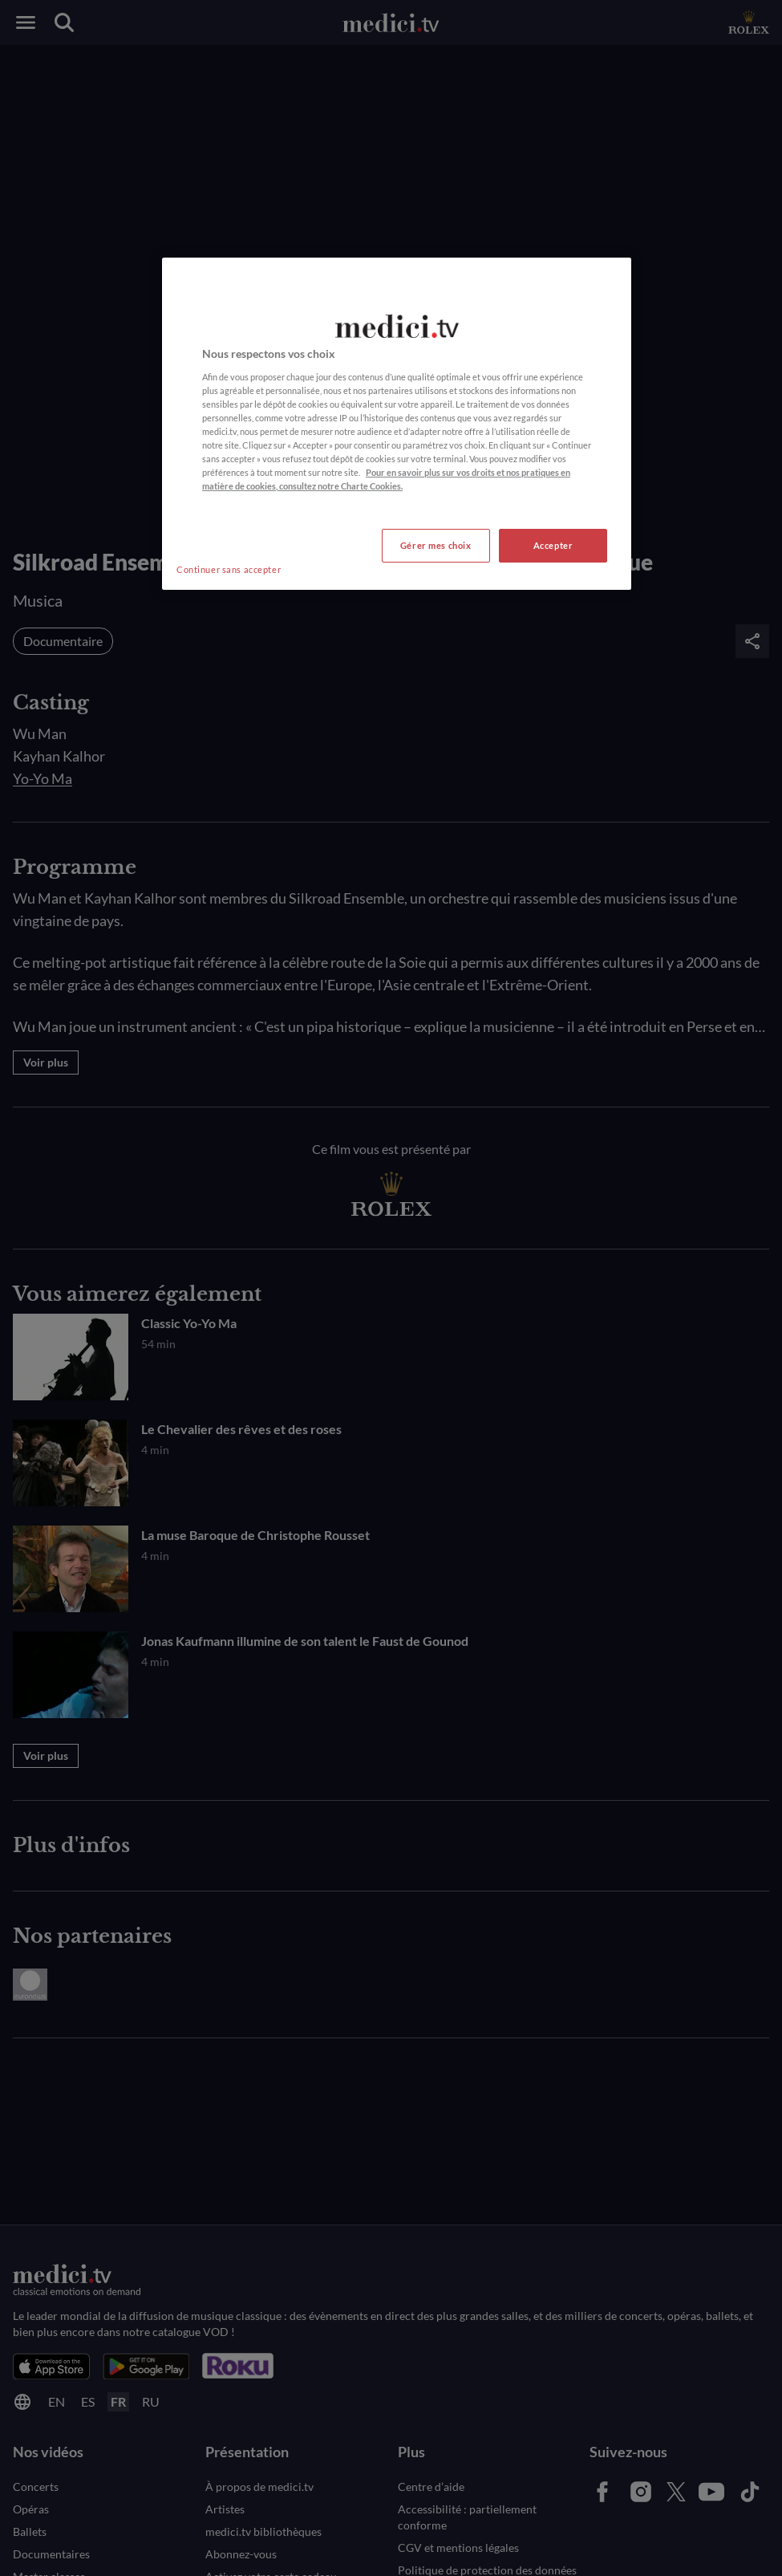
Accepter (553, 545)
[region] (396, 424)
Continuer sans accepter (228, 569)
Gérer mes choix (436, 545)
